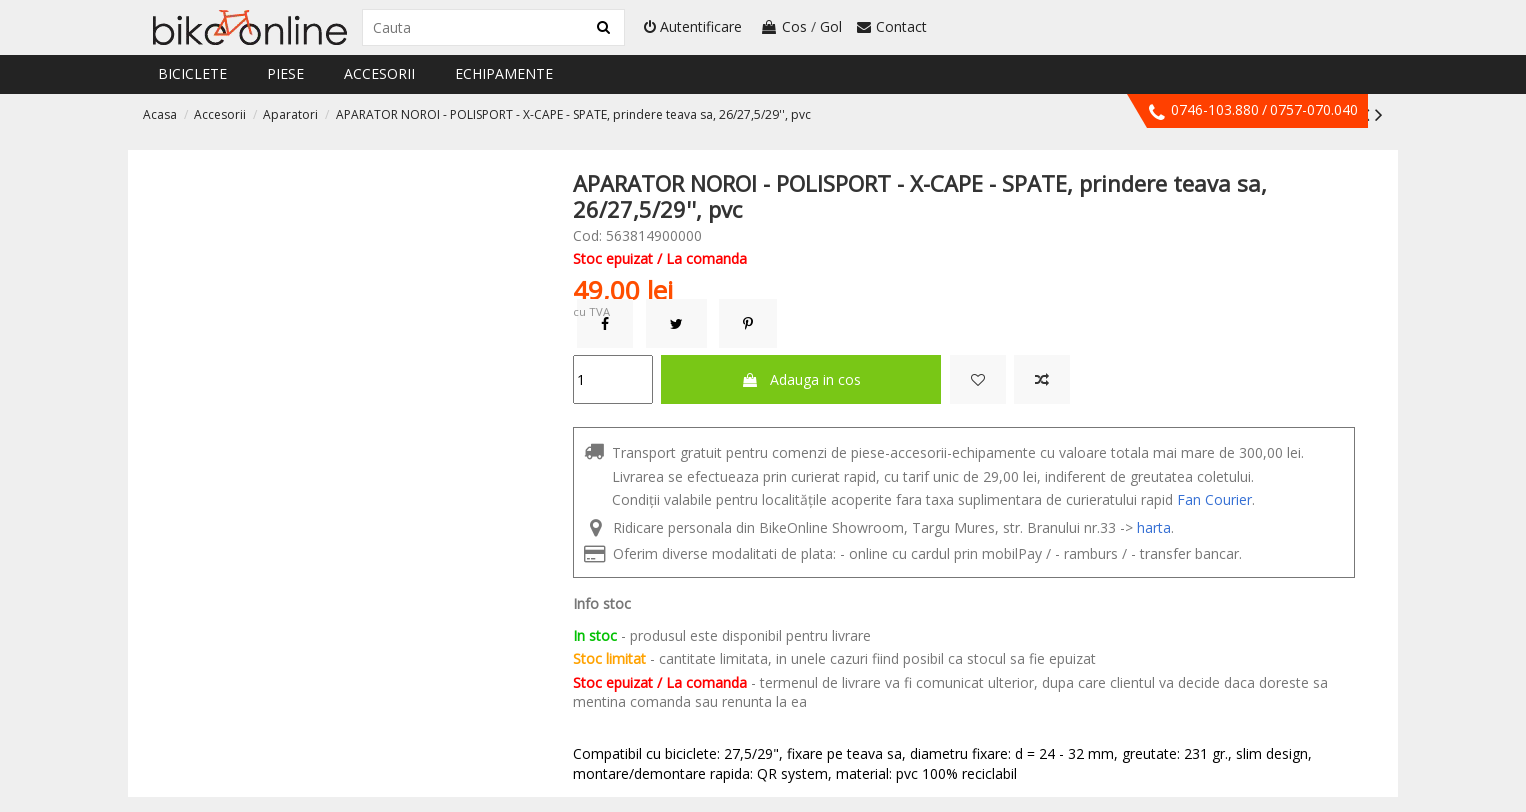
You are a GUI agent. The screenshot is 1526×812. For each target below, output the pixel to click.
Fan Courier (1214, 499)
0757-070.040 (1314, 109)
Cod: (587, 235)
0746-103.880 (1215, 109)
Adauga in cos (801, 379)
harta (1154, 527)
